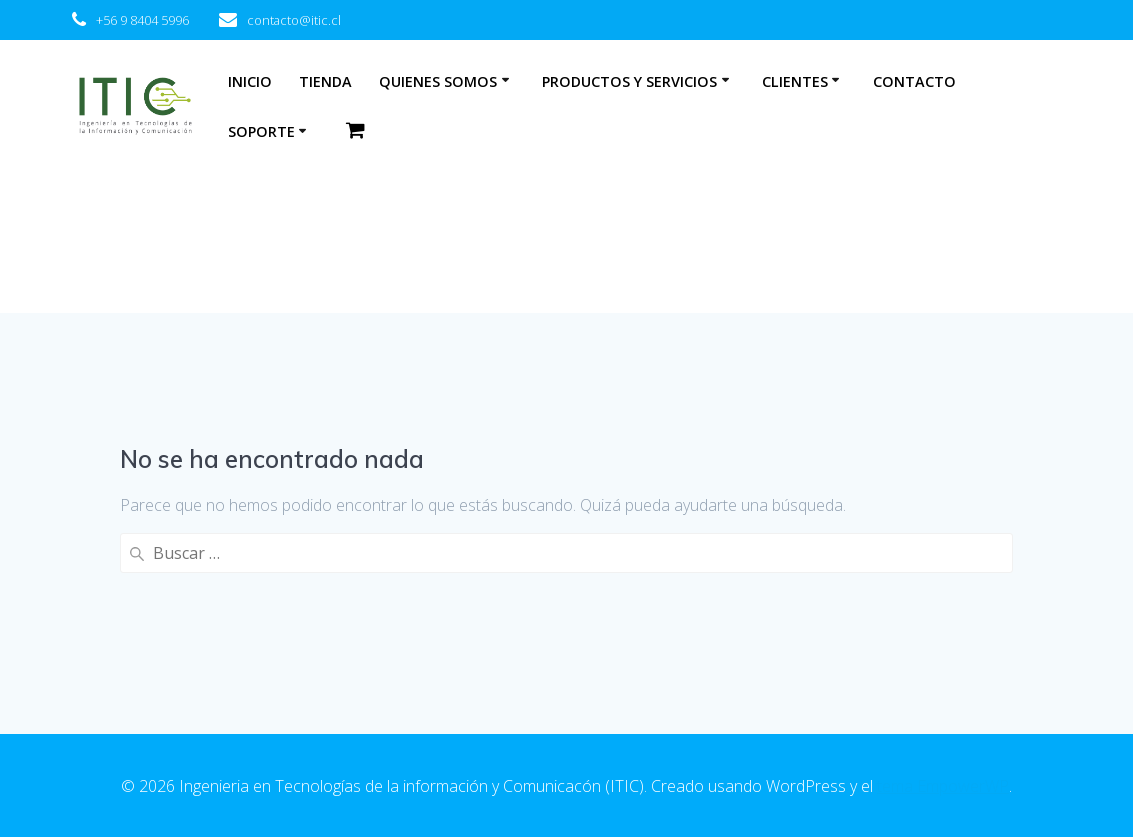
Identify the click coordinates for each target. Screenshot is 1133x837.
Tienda (325, 81)
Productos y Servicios (629, 81)
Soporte (261, 131)
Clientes (795, 81)
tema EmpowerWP (943, 786)
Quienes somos (438, 81)
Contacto (914, 81)
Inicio (250, 81)
